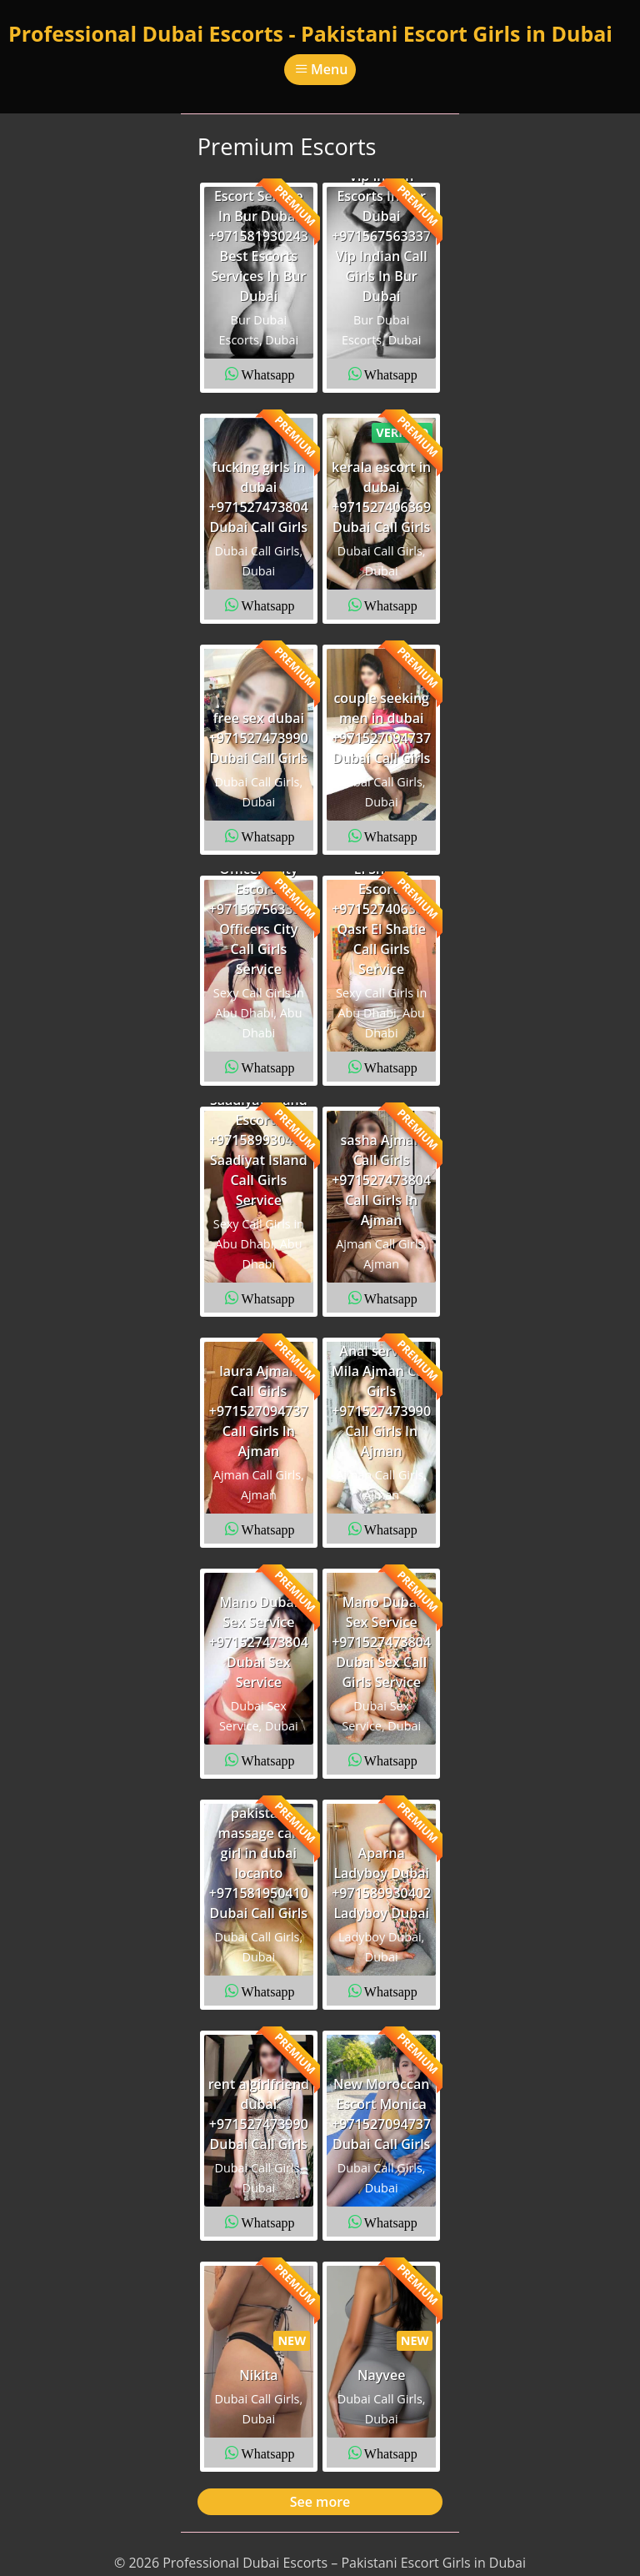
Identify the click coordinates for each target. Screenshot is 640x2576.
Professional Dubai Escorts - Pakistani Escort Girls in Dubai (310, 33)
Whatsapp (268, 373)
